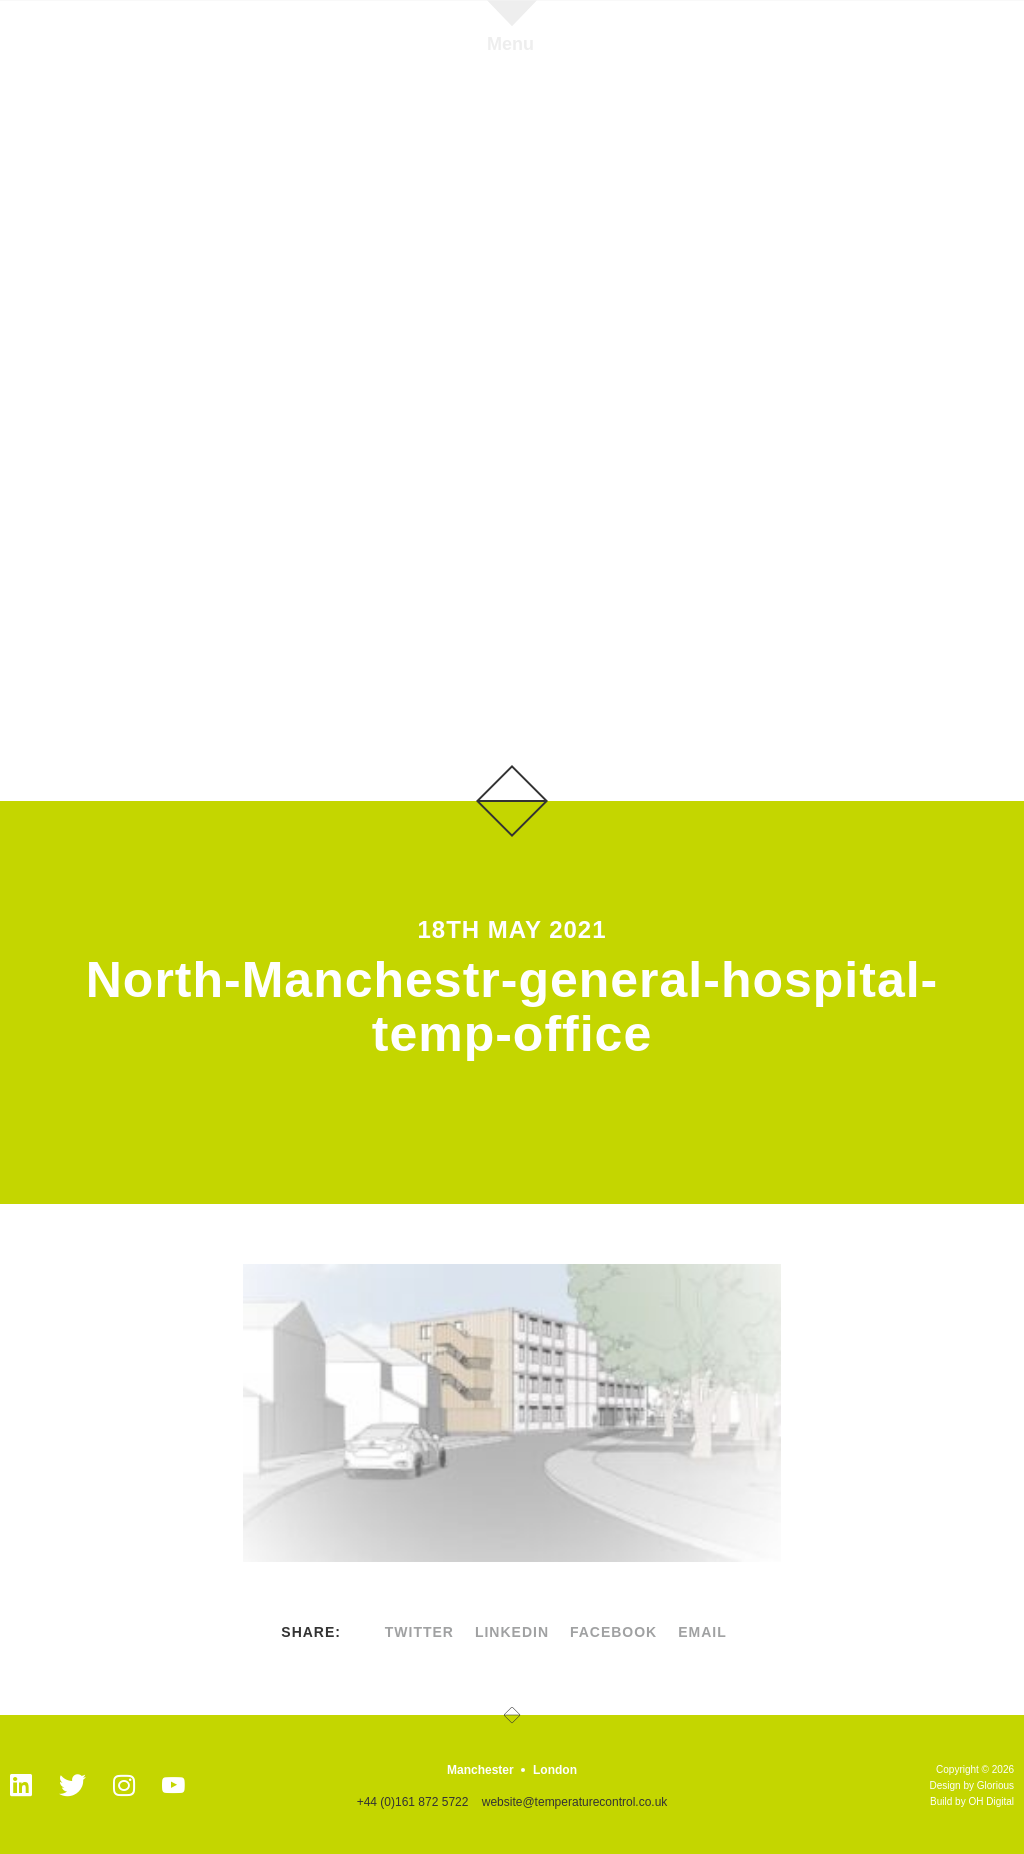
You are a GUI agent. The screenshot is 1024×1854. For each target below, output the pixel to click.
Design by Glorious (972, 1785)
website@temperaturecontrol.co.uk (575, 1802)
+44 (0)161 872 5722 (413, 1802)
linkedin (512, 1632)
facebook (613, 1632)
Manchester (480, 1770)
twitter (419, 1632)
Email (702, 1632)
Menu (510, 43)
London (555, 1770)
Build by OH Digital (972, 1801)
